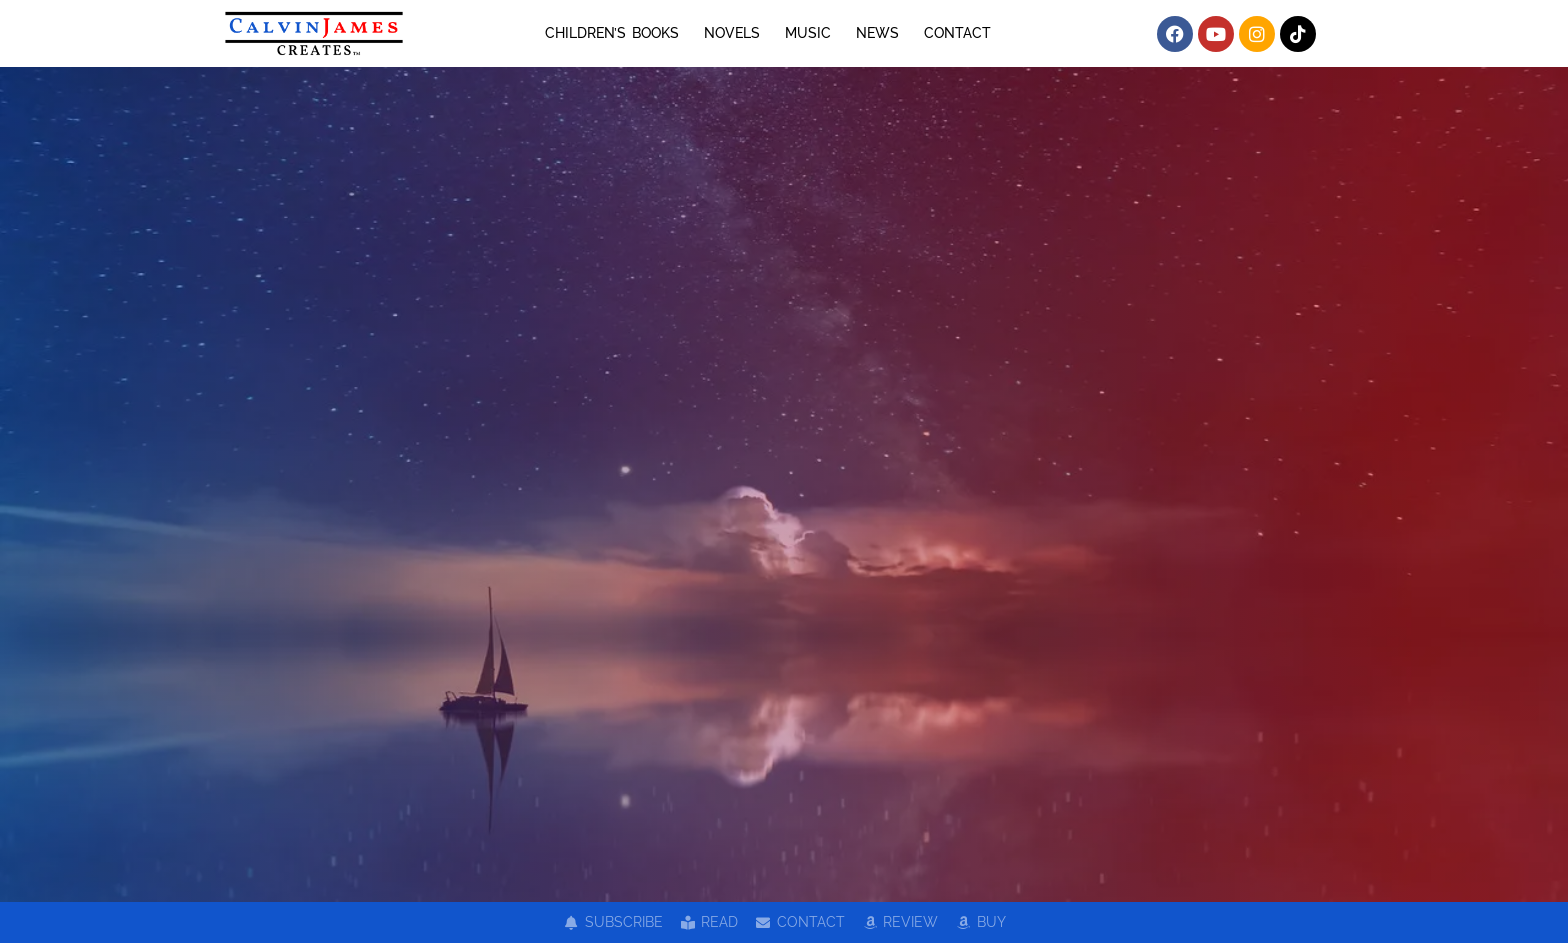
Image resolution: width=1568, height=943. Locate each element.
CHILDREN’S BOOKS (611, 33)
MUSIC (808, 33)
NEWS (877, 33)
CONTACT (957, 33)
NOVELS (732, 33)
